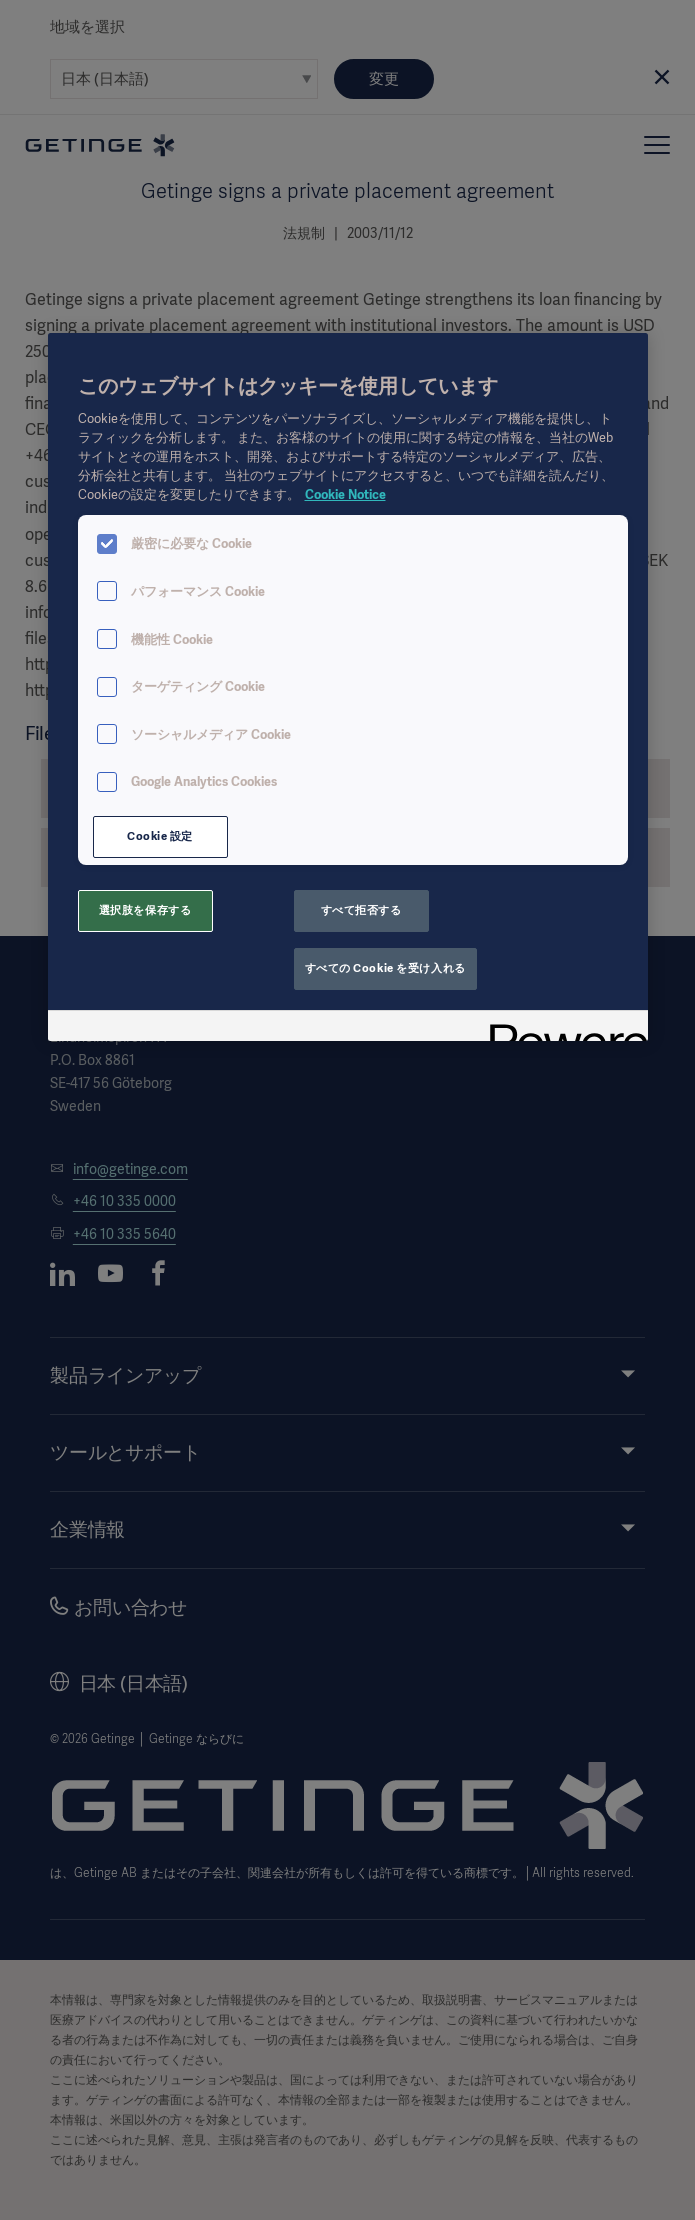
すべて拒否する (361, 910)
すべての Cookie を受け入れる (385, 968)
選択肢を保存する (145, 910)
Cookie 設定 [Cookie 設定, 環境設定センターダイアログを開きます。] (160, 836)
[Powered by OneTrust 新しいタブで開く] (562, 1028)
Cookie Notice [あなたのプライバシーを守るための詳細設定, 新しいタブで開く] (345, 494)
